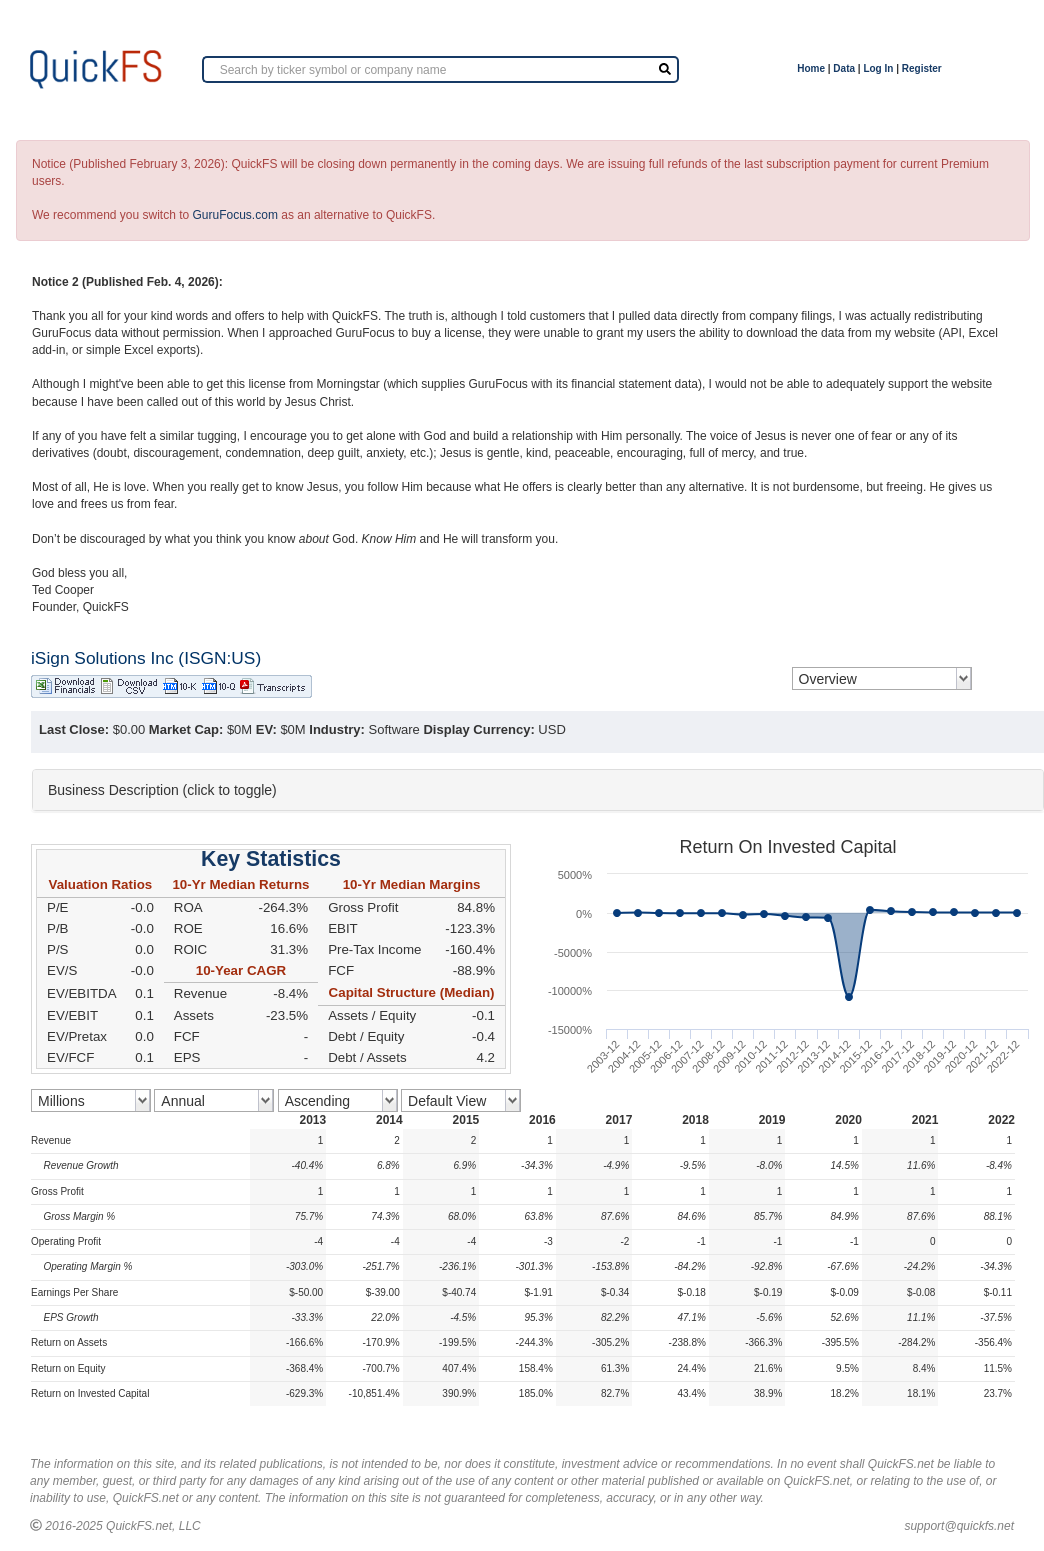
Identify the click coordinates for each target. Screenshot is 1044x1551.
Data (844, 68)
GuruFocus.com (235, 215)
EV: (266, 729)
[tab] (538, 790)
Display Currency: (478, 729)
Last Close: (74, 729)
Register (922, 68)
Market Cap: (186, 729)
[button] (538, 790)
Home (811, 68)
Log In (878, 68)
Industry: (337, 729)
